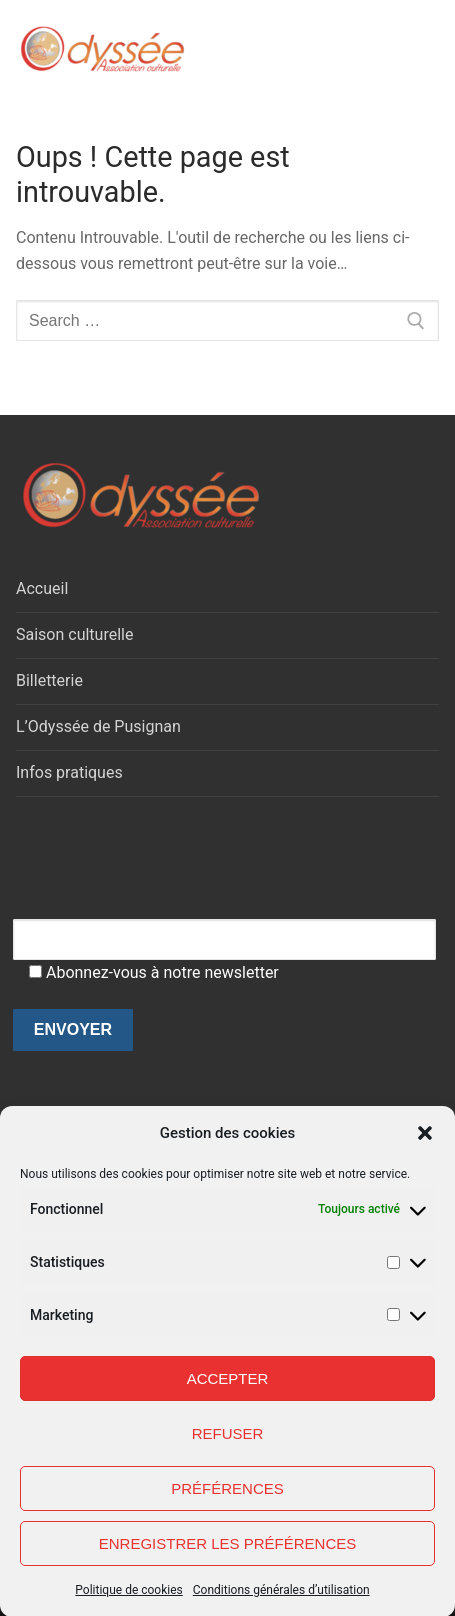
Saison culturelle (74, 634)
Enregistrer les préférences (228, 1561)
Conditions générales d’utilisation (281, 1609)
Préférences (227, 1506)
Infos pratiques (69, 772)
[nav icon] (399, 49)
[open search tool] (342, 49)
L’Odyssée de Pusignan (98, 726)
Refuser (228, 1451)
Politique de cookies (128, 1609)
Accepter (228, 1396)
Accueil (42, 588)
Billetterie (49, 680)
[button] (425, 1152)
